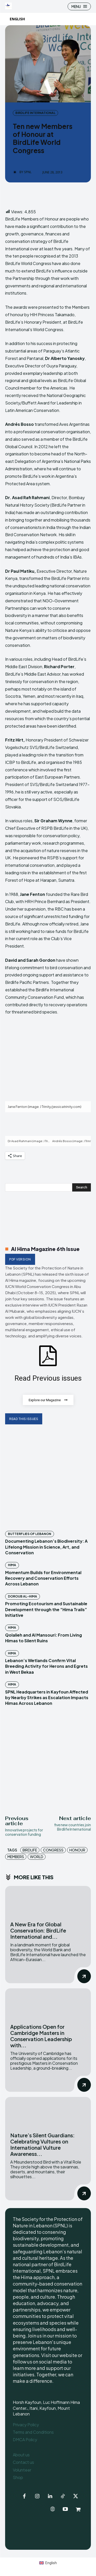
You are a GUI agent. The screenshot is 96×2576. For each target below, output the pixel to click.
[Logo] (9, 6)
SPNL (27, 172)
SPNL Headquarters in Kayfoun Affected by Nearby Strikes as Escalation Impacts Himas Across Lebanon (46, 1697)
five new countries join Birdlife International (72, 1826)
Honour (77, 1850)
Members (15, 1856)
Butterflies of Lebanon (29, 1534)
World (36, 1856)
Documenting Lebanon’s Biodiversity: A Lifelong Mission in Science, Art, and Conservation (46, 1546)
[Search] (81, 1187)
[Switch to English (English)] (48, 2563)
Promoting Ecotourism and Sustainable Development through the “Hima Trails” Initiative (46, 1609)
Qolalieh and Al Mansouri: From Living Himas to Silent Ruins (43, 1637)
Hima (12, 1565)
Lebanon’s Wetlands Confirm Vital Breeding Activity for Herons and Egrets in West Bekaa (46, 1666)
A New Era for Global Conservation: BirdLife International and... (38, 1930)
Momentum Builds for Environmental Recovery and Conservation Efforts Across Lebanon (43, 1578)
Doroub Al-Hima (22, 1596)
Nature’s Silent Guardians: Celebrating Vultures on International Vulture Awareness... (42, 2144)
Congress (53, 1850)
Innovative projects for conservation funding (24, 1832)
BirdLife (30, 1850)
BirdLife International (35, 113)
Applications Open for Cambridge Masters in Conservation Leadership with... (41, 2035)
